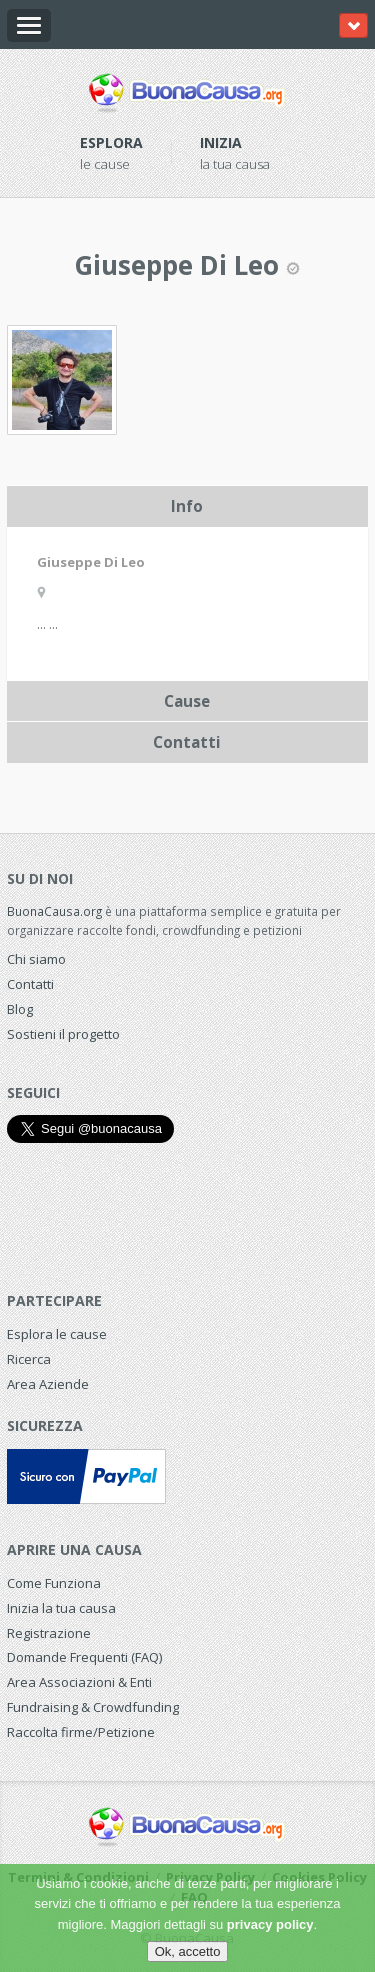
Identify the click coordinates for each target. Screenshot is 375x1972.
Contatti (30, 984)
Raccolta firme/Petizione (81, 1732)
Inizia (221, 142)
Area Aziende (48, 1384)
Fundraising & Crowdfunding (93, 1707)
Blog (20, 1009)
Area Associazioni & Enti (79, 1682)
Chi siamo (36, 959)
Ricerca (29, 1359)
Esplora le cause (57, 1334)
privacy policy (270, 1924)
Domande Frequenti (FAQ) (84, 1657)
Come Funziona (54, 1583)
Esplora (111, 142)
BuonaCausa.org (54, 911)
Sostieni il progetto (63, 1034)
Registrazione (49, 1633)
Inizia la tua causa (61, 1608)
